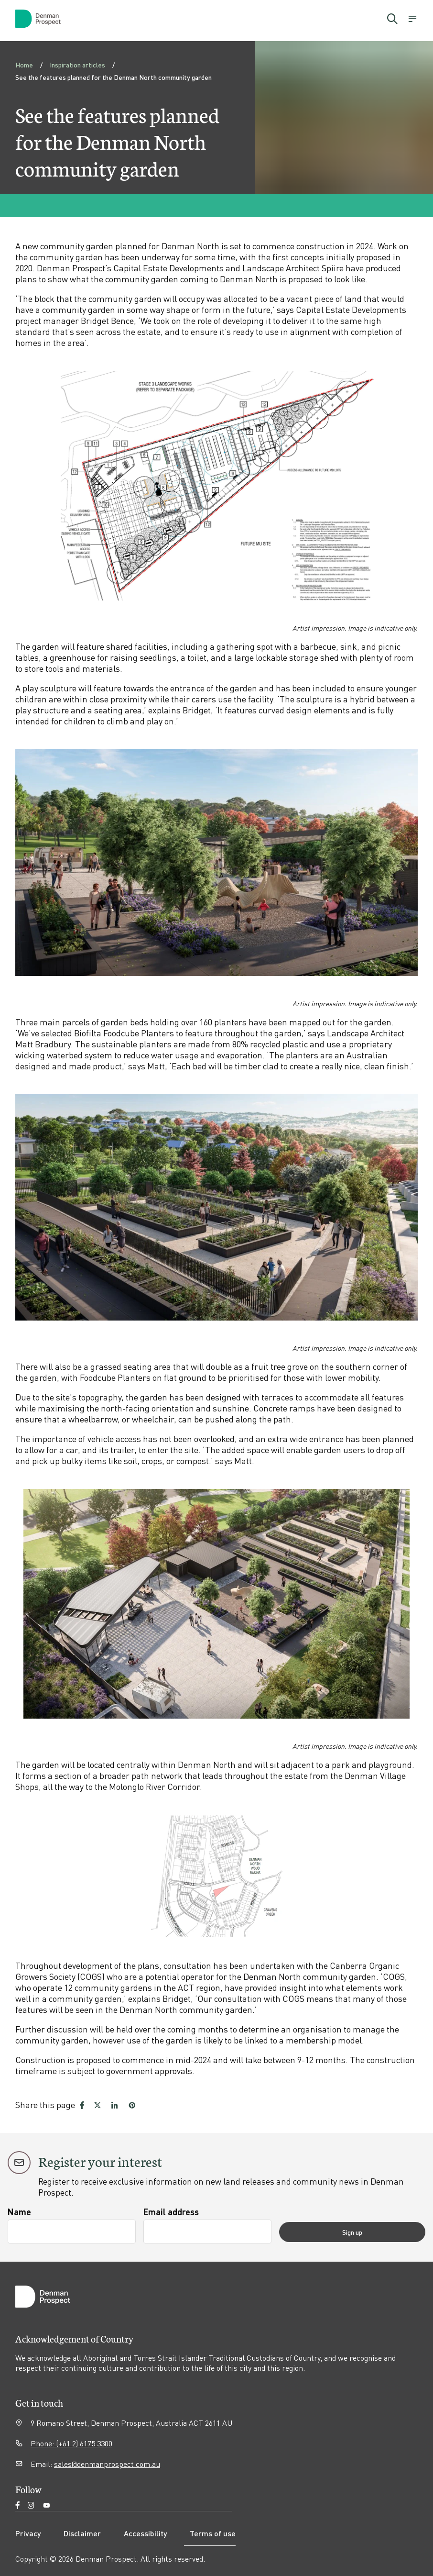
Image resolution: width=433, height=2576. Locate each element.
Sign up (381, 2231)
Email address (200, 2211)
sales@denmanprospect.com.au (107, 2464)
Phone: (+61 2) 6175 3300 (71, 2443)
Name (19, 2211)
